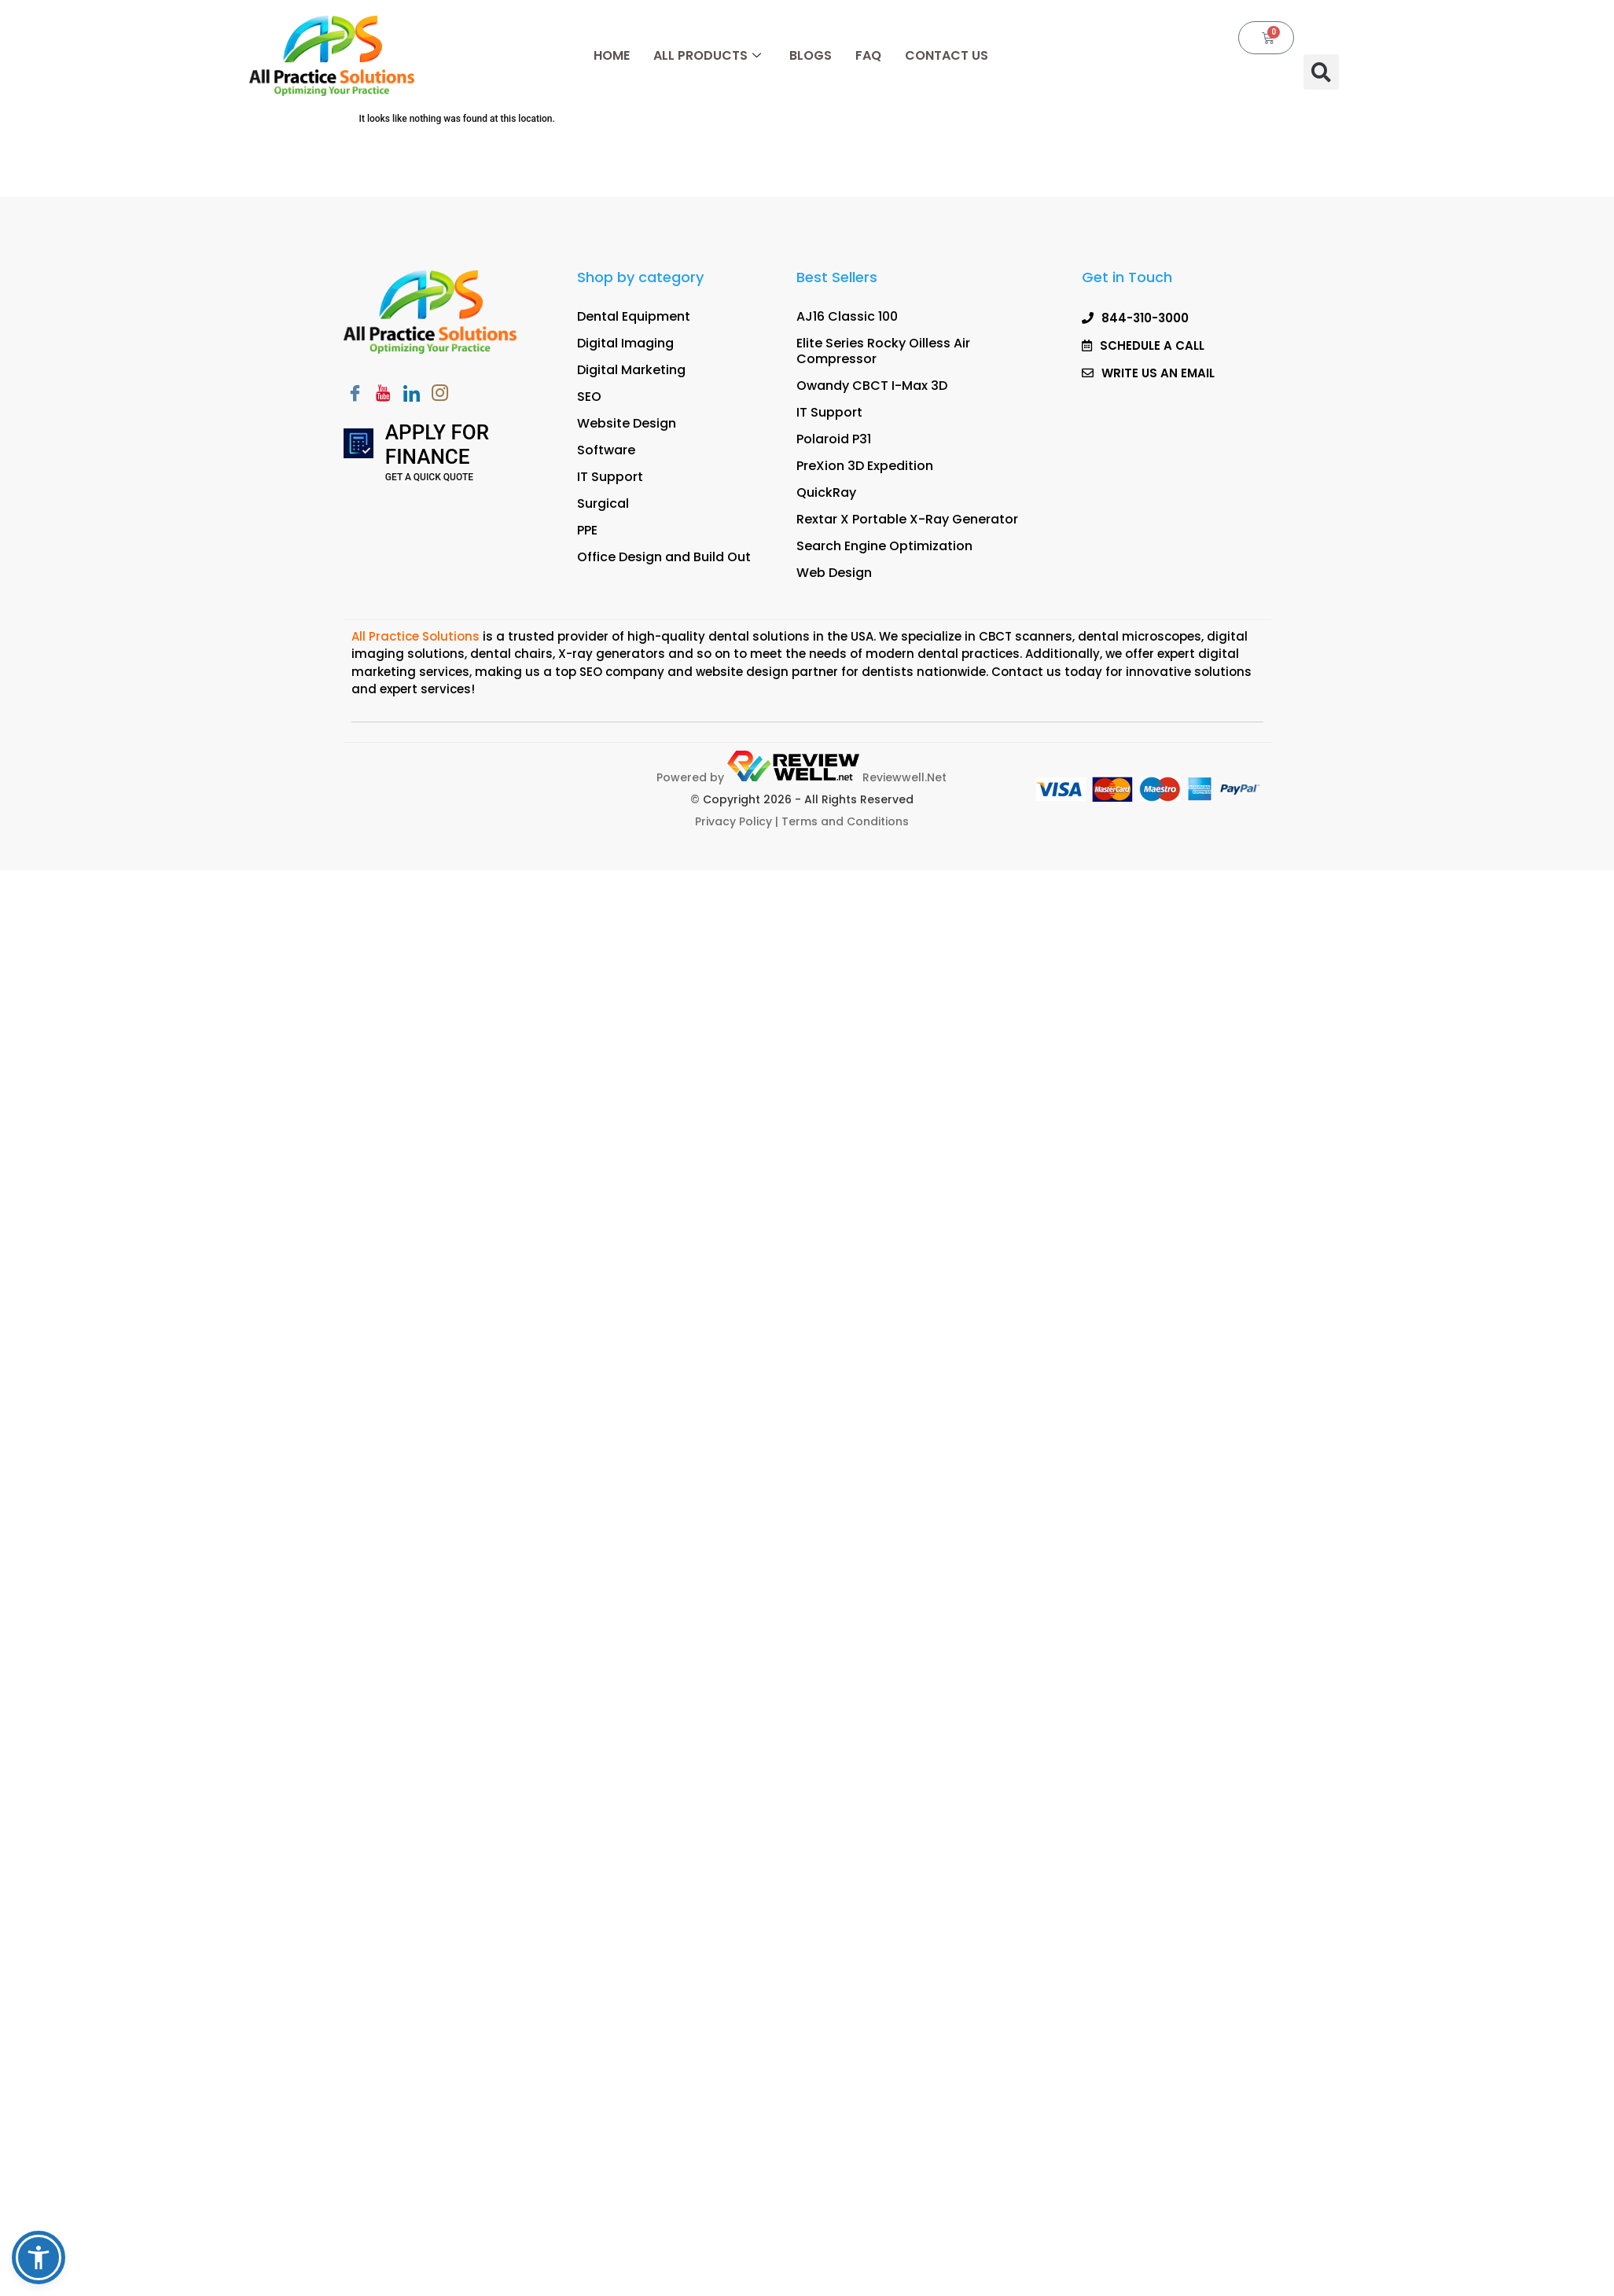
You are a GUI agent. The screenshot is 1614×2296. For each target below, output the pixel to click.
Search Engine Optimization (884, 546)
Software (606, 450)
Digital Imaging (625, 343)
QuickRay (826, 492)
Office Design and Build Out (664, 557)
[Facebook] (355, 394)
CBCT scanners (1025, 636)
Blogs (810, 55)
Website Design (626, 423)
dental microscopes (1139, 636)
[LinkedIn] (412, 394)
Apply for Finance (437, 444)
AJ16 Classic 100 (847, 316)
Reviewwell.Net (837, 777)
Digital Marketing (631, 370)
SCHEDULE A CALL (1134, 191)
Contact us (1026, 671)
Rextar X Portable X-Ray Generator (907, 519)
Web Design (834, 573)
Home (612, 55)
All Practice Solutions (417, 636)
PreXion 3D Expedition (864, 466)
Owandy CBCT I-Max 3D (871, 386)
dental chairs (511, 653)
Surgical (603, 503)
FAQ (868, 55)
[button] (1321, 72)
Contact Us (946, 55)
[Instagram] (440, 394)
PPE (587, 530)
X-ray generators (611, 653)
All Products (707, 55)
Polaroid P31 (833, 439)
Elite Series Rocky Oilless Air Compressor (883, 351)
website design (742, 671)
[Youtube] (383, 394)
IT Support (610, 477)
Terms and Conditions (845, 821)
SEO (589, 397)
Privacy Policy (733, 821)
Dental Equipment (633, 316)
